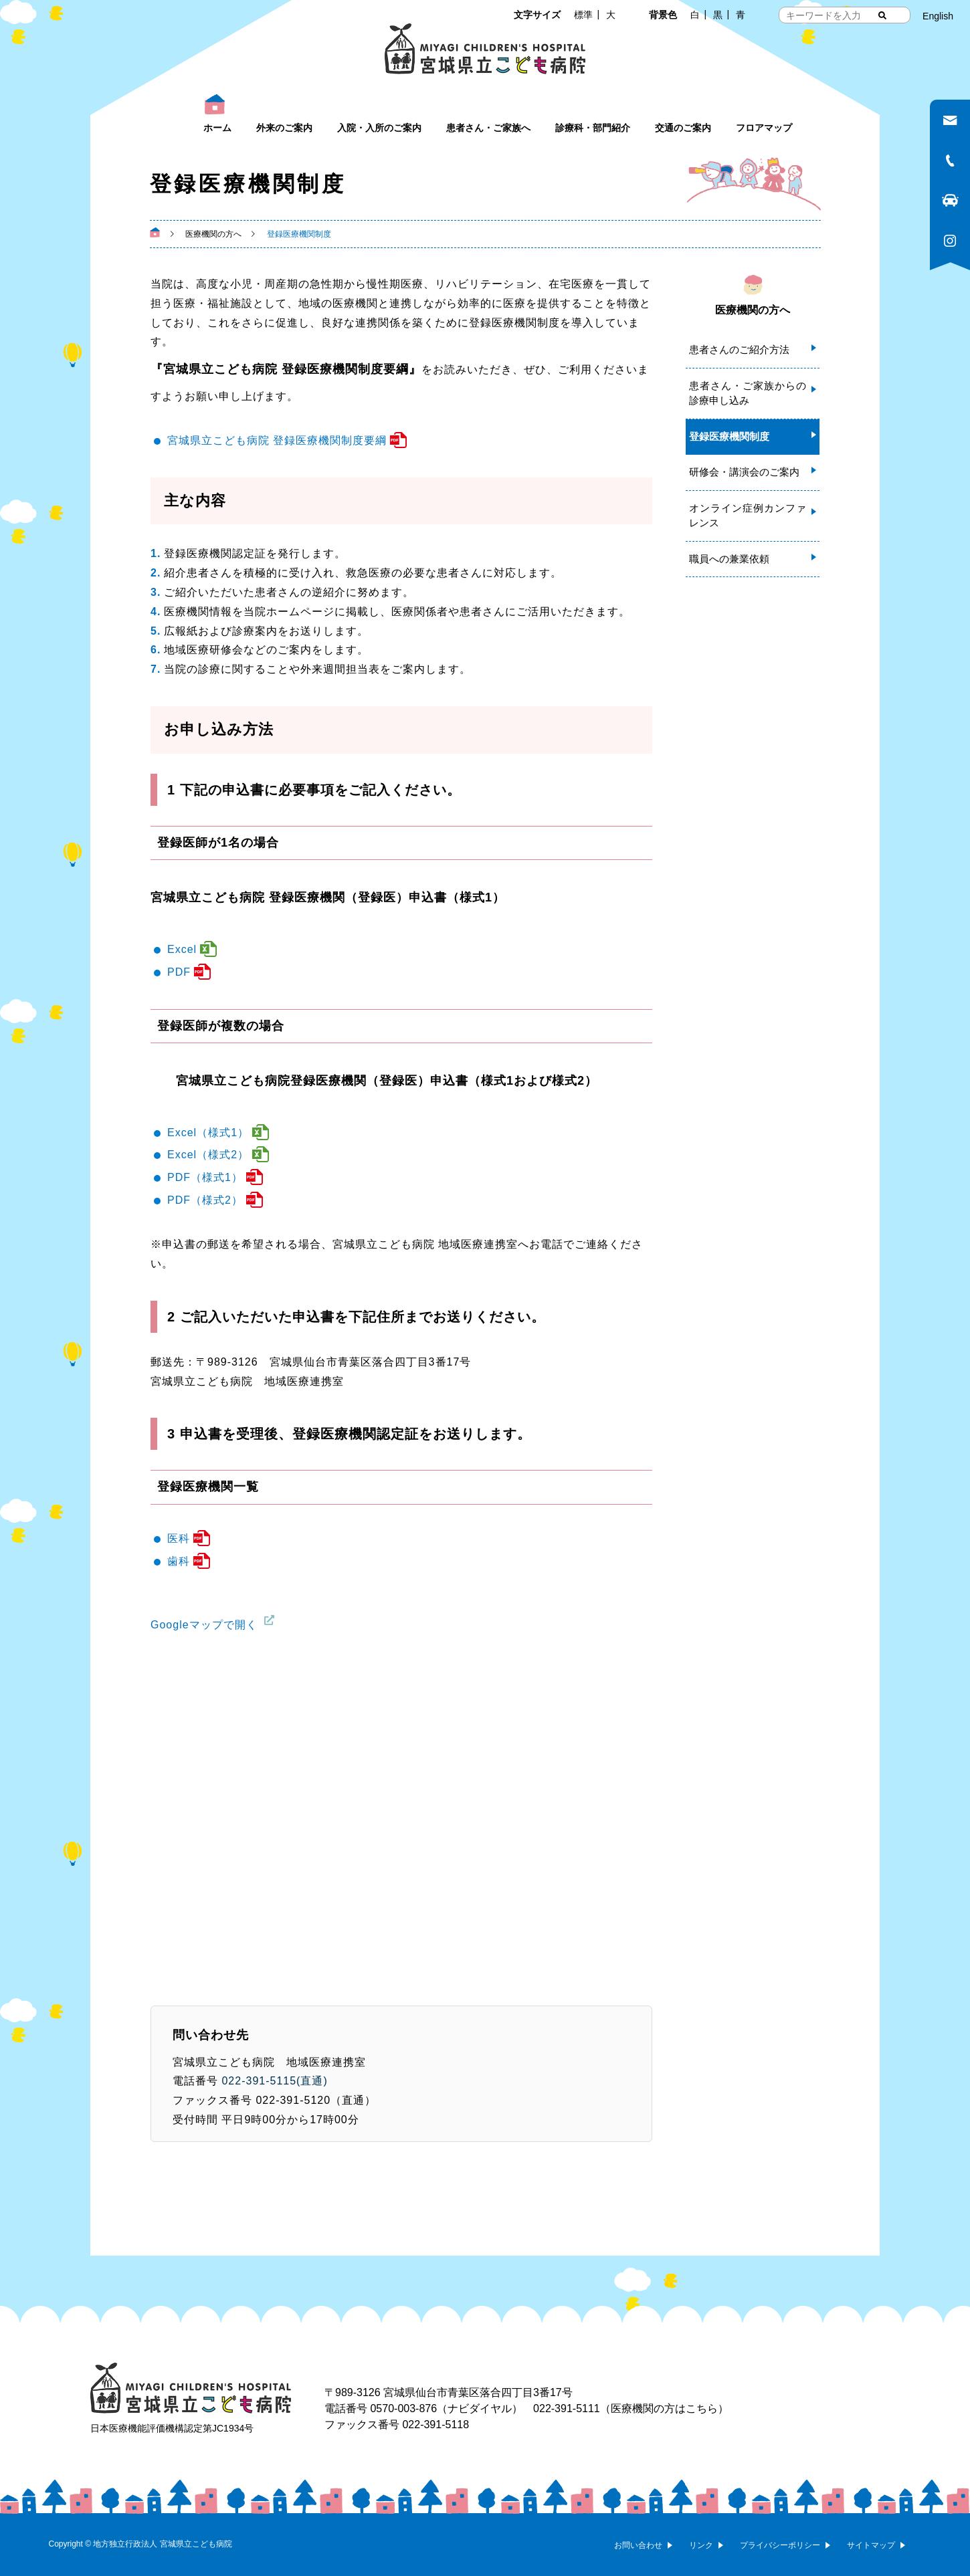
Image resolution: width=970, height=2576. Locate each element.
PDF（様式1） (205, 1177)
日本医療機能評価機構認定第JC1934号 (172, 2428)
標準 (583, 14)
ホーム (217, 127)
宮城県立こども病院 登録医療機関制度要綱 (277, 440)
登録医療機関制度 (729, 436)
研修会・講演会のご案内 (744, 471)
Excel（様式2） (208, 1154)
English (938, 16)
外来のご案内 (284, 127)
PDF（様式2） (205, 1200)
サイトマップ (871, 2545)
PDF (179, 972)
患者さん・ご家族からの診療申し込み (747, 393)
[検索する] (882, 15)
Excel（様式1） (208, 1132)
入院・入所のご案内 (379, 127)
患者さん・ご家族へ (488, 127)
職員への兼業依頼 (729, 558)
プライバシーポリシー (780, 2545)
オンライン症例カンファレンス (747, 515)
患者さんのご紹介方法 (739, 349)
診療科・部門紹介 (592, 127)
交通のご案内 (683, 127)
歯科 (178, 1561)
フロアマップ (764, 127)
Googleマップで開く (204, 1624)
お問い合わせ (638, 2545)
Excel (182, 949)
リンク (701, 2545)
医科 (178, 1538)
